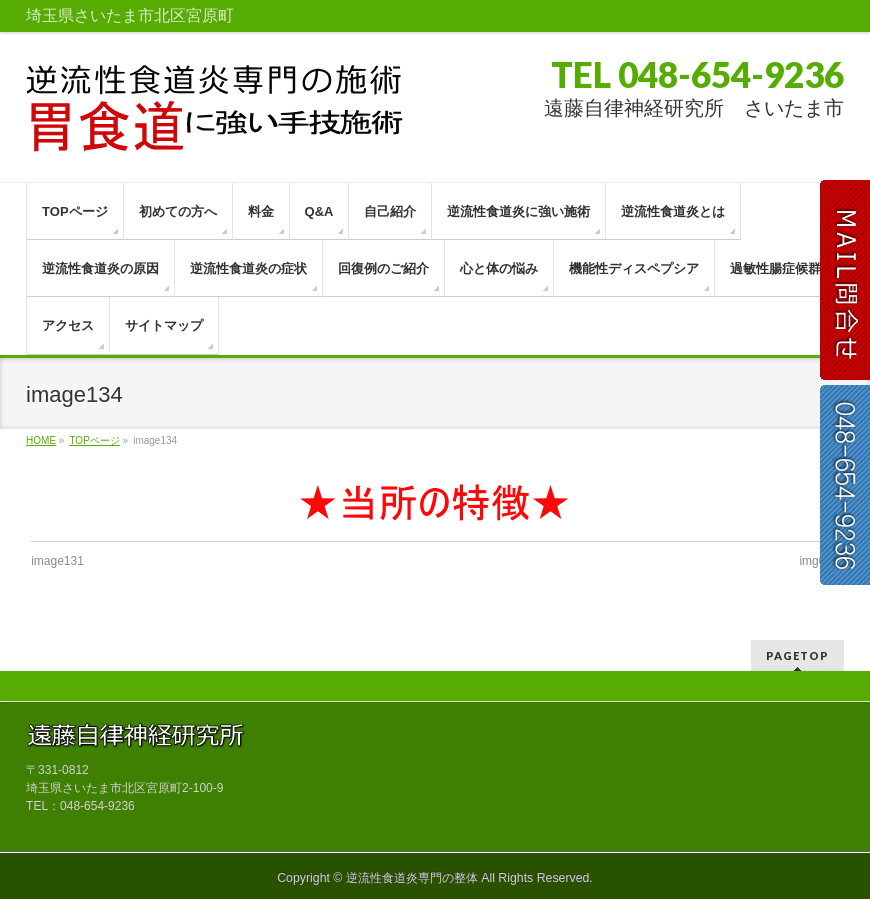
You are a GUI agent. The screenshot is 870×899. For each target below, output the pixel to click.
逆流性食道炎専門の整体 (412, 878)
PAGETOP (797, 655)
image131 (57, 561)
